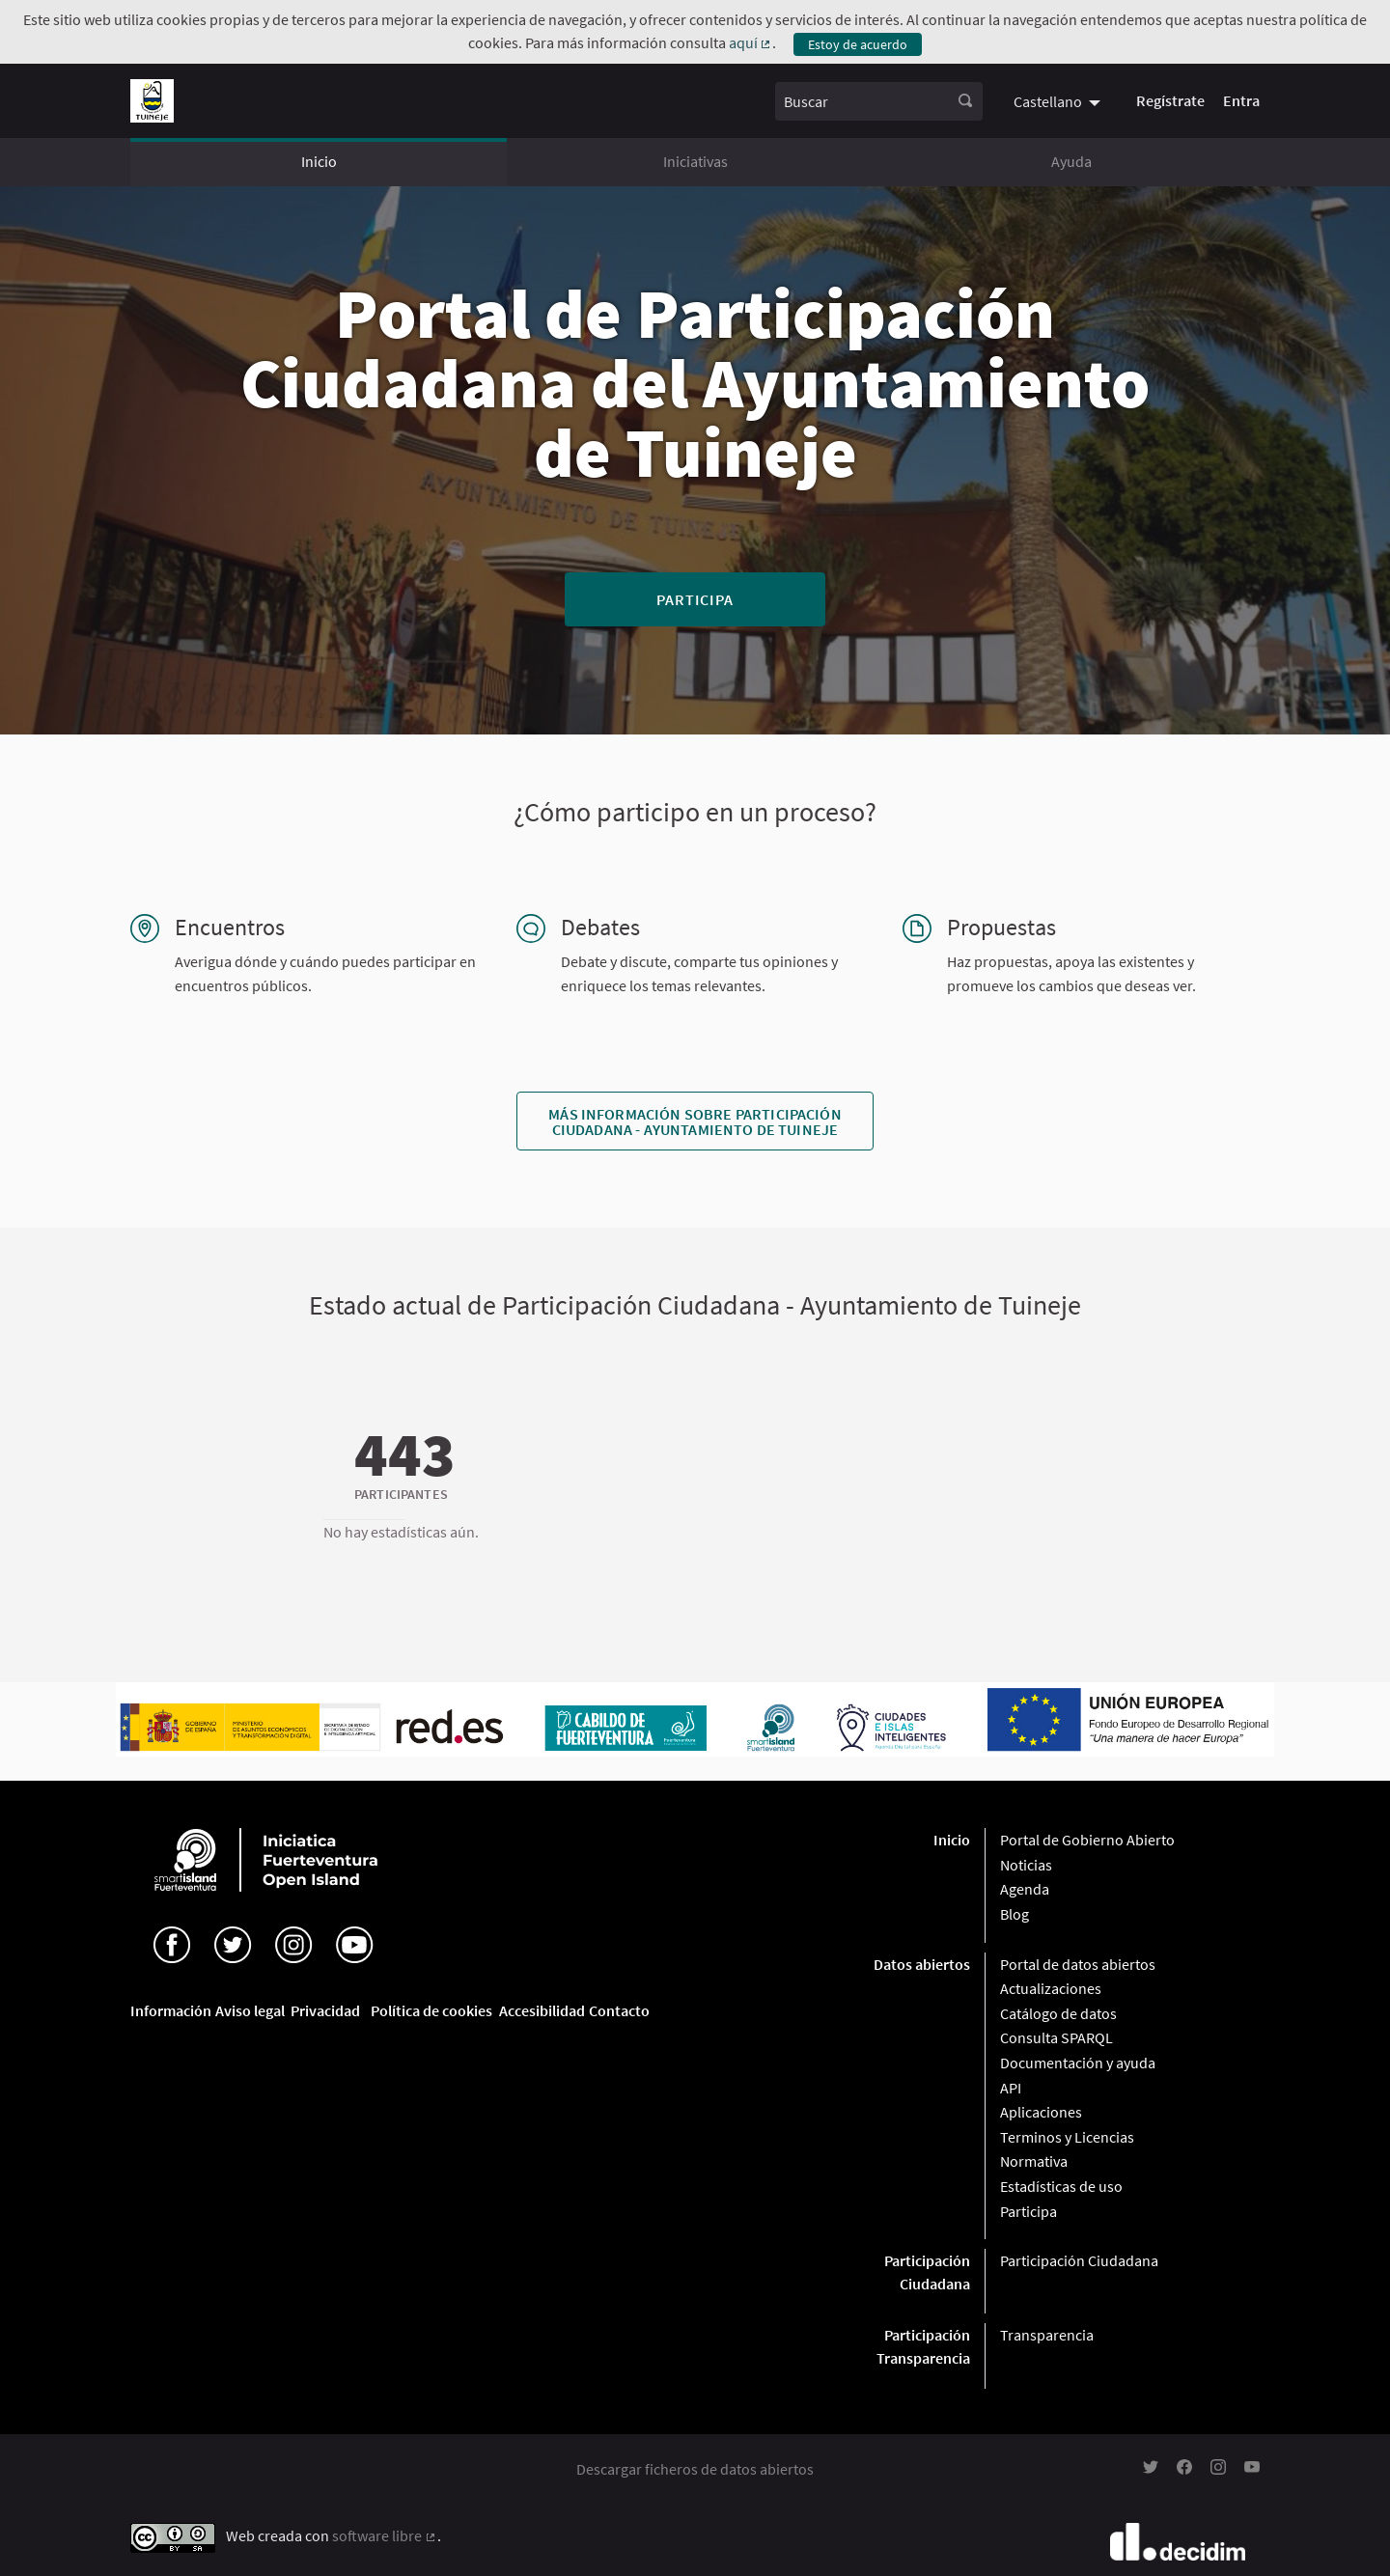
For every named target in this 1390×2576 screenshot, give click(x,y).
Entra (1241, 100)
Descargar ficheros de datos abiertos (695, 2469)
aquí (751, 42)
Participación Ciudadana (1079, 2260)
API (1010, 2087)
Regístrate (1170, 100)
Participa (694, 599)
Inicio (319, 161)
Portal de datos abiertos (1077, 1964)
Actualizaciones (1050, 1988)
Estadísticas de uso (1061, 2186)
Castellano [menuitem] (1048, 101)
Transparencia (1047, 2334)
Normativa (1034, 2161)
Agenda (1024, 1888)
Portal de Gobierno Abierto (1087, 1839)
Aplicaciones (1041, 2111)
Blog (1014, 1914)
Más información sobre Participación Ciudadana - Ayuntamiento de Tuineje (695, 1121)
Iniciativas (695, 161)
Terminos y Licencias (1067, 2137)
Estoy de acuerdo (857, 44)
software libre (384, 2535)
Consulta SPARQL (1056, 2037)
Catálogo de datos (1058, 2013)
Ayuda (1071, 161)
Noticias (1026, 1864)
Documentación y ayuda (1077, 2062)
